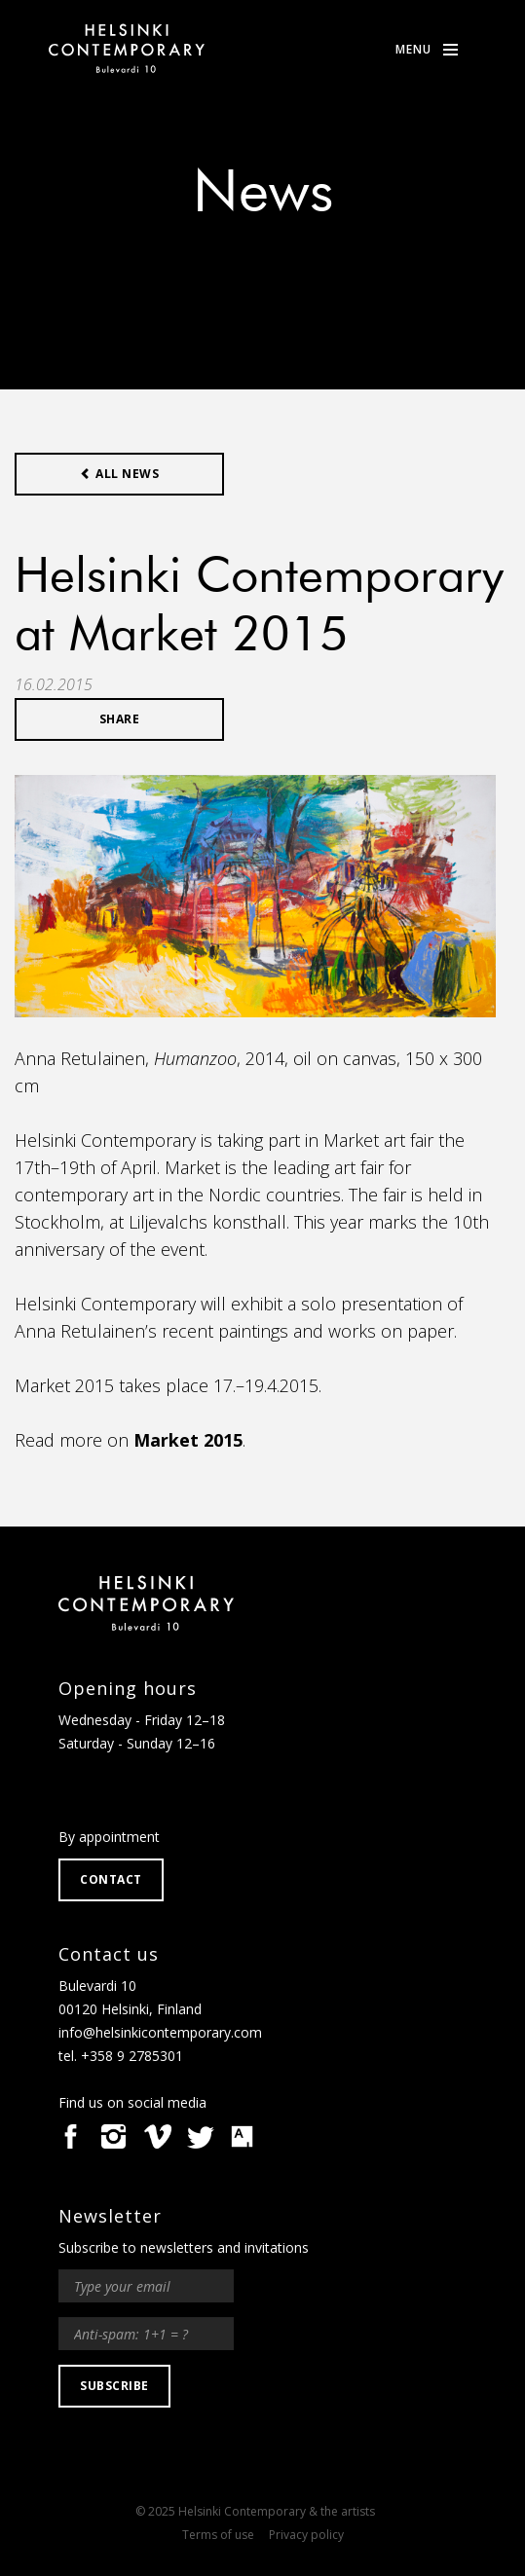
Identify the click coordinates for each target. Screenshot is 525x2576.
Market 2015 (188, 1440)
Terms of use (218, 2534)
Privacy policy (306, 2534)
